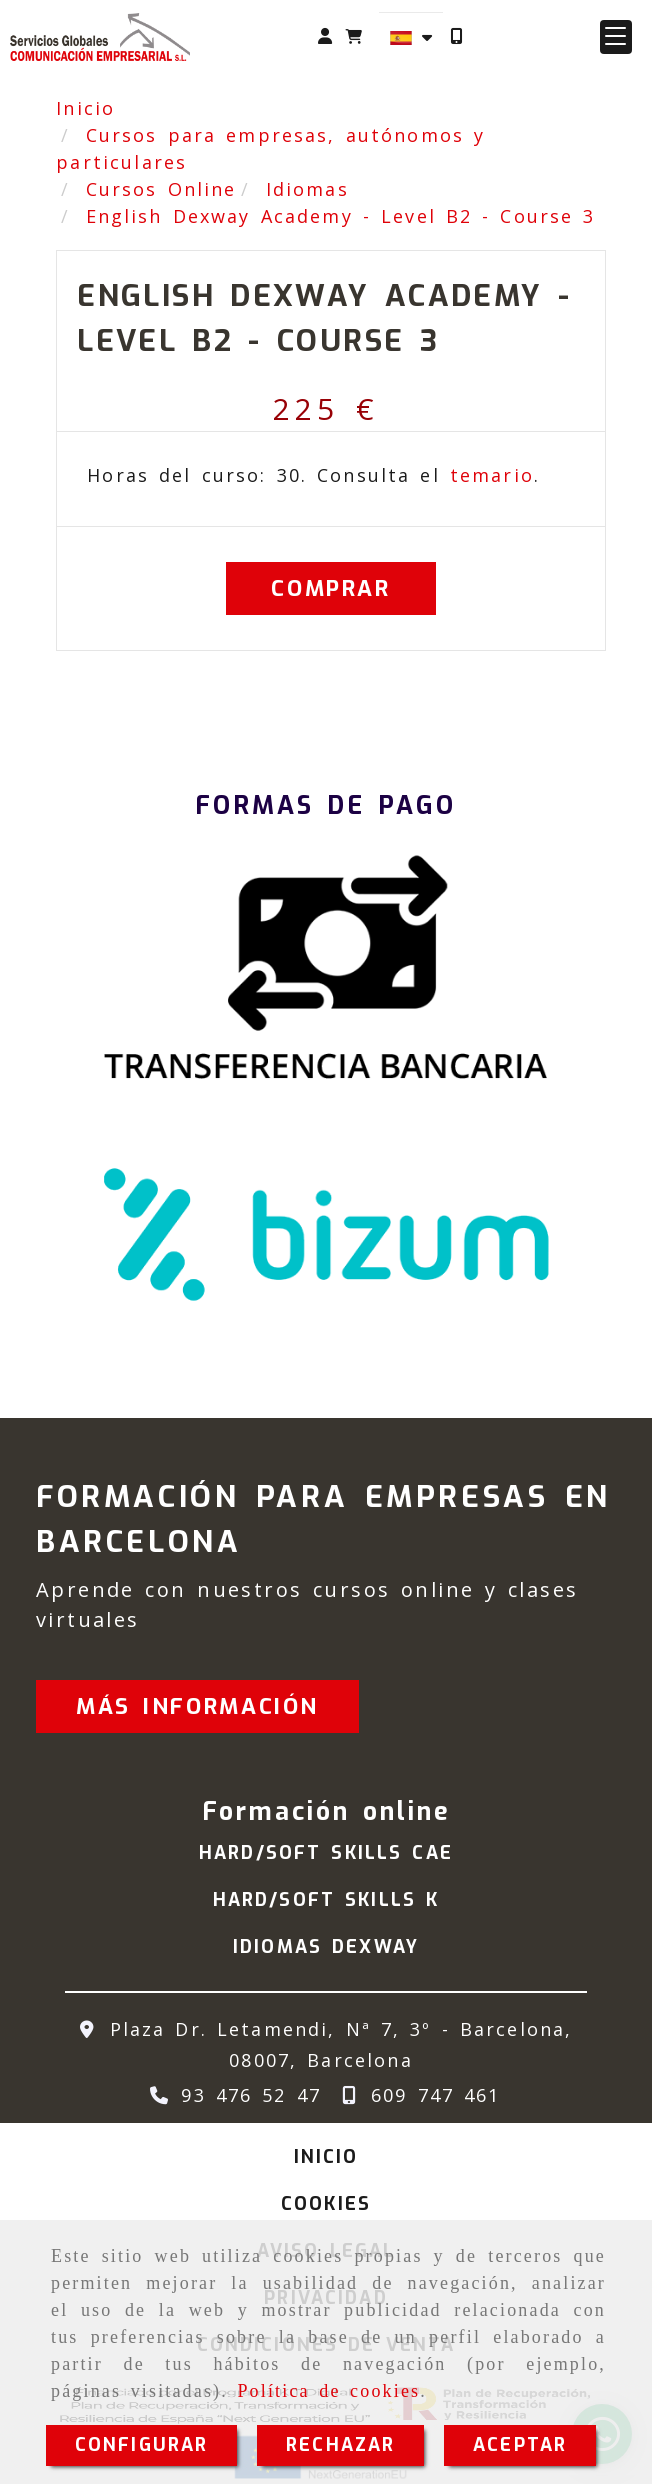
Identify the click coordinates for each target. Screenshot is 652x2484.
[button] (325, 36)
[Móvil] (456, 36)
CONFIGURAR (142, 2445)
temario (492, 475)
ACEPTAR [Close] (520, 2445)
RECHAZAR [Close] (340, 2445)
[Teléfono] (231, 2095)
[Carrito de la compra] (354, 36)
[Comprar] (331, 588)
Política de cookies (328, 2391)
